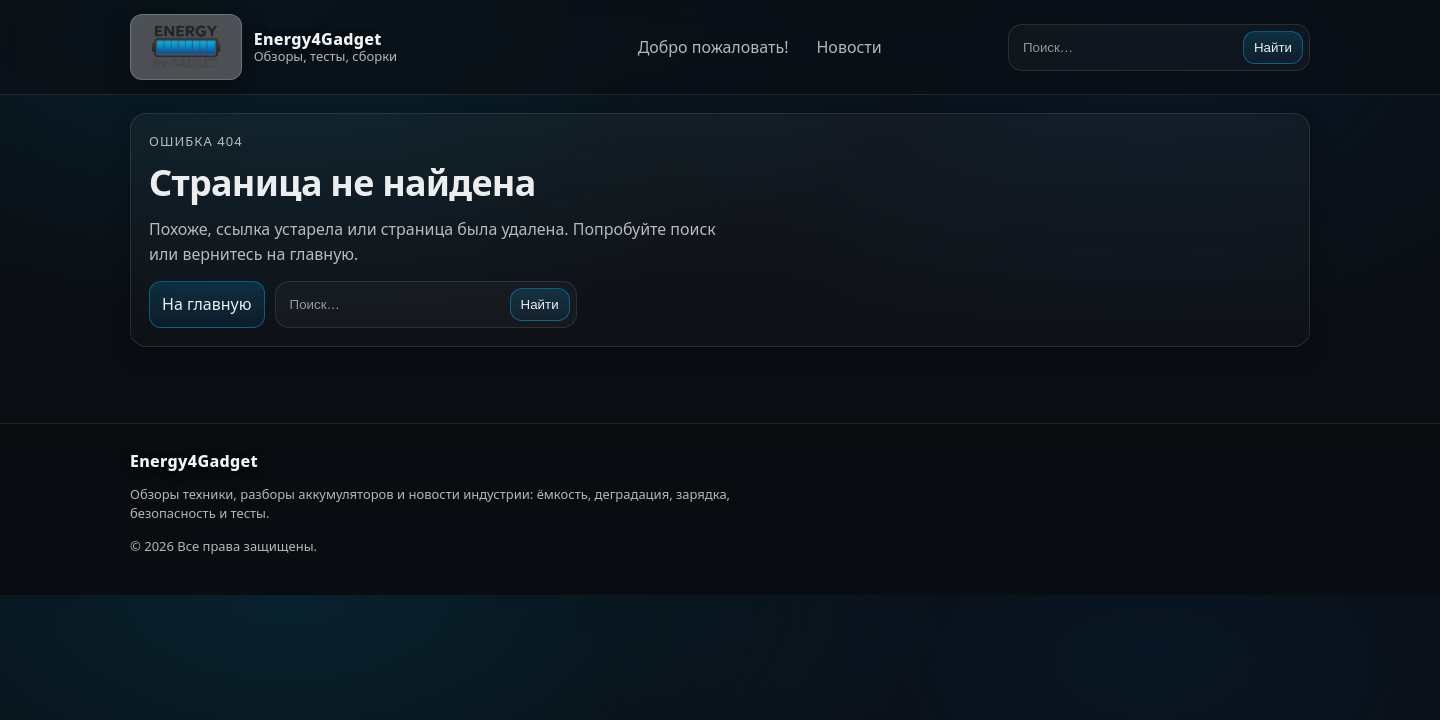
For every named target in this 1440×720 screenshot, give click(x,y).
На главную (207, 304)
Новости (848, 47)
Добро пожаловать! (713, 47)
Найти (1273, 47)
